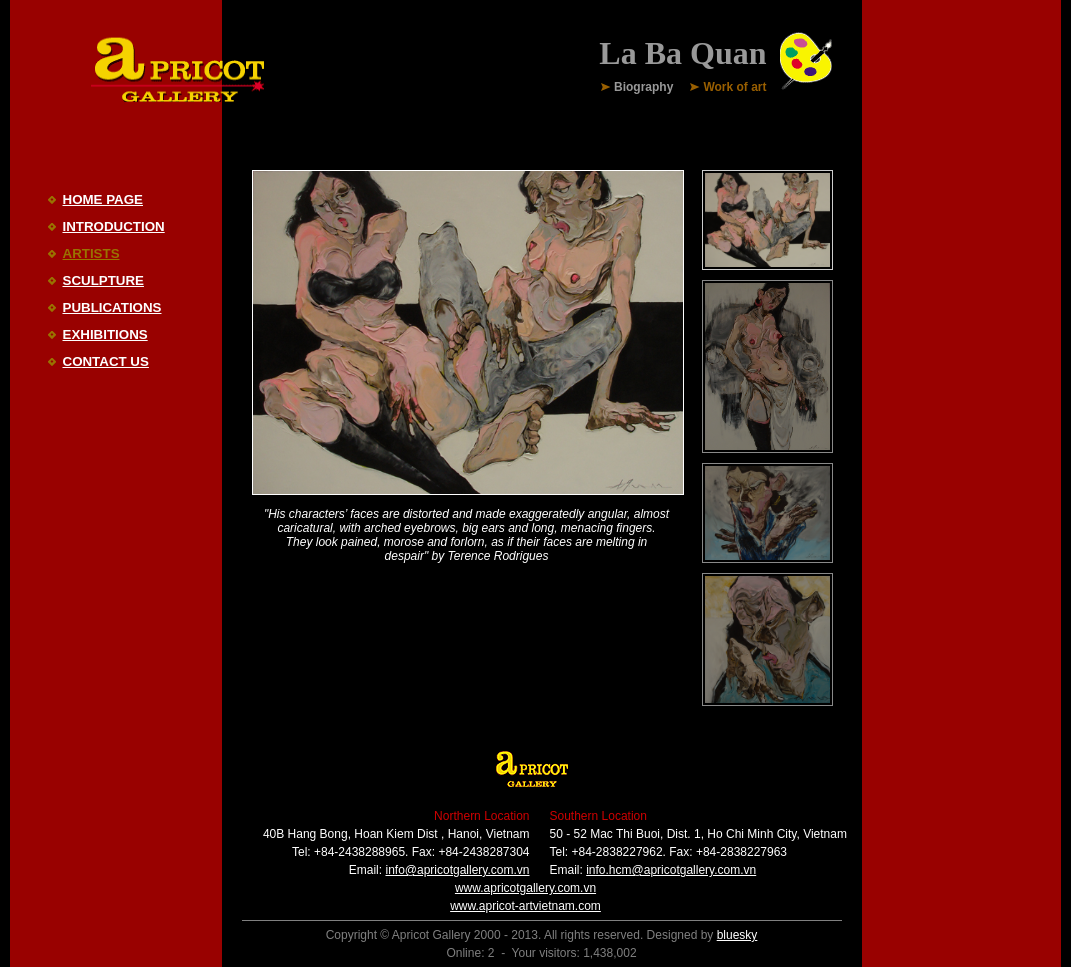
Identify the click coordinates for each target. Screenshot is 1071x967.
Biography (643, 88)
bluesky (737, 935)
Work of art (734, 88)
